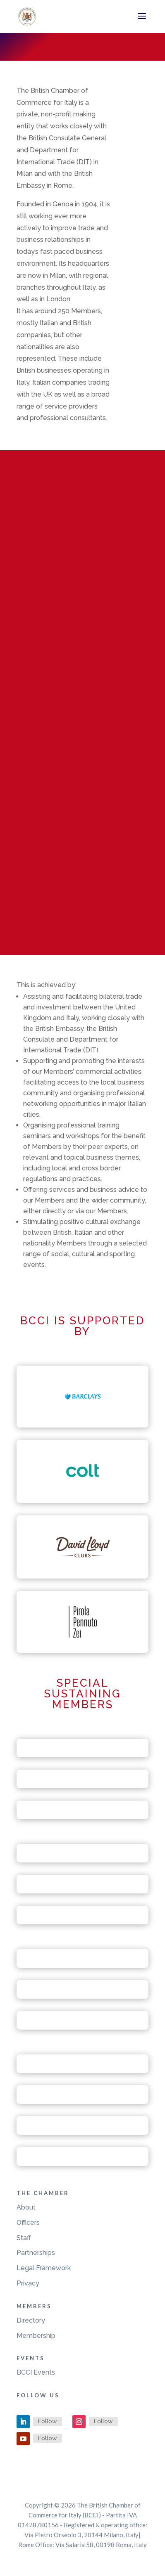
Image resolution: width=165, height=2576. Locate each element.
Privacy (28, 2283)
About (26, 2207)
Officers (28, 2222)
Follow (47, 2421)
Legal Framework (44, 2268)
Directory (31, 2320)
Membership (36, 2336)
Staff (24, 2238)
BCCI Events (36, 2372)
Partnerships (36, 2253)
